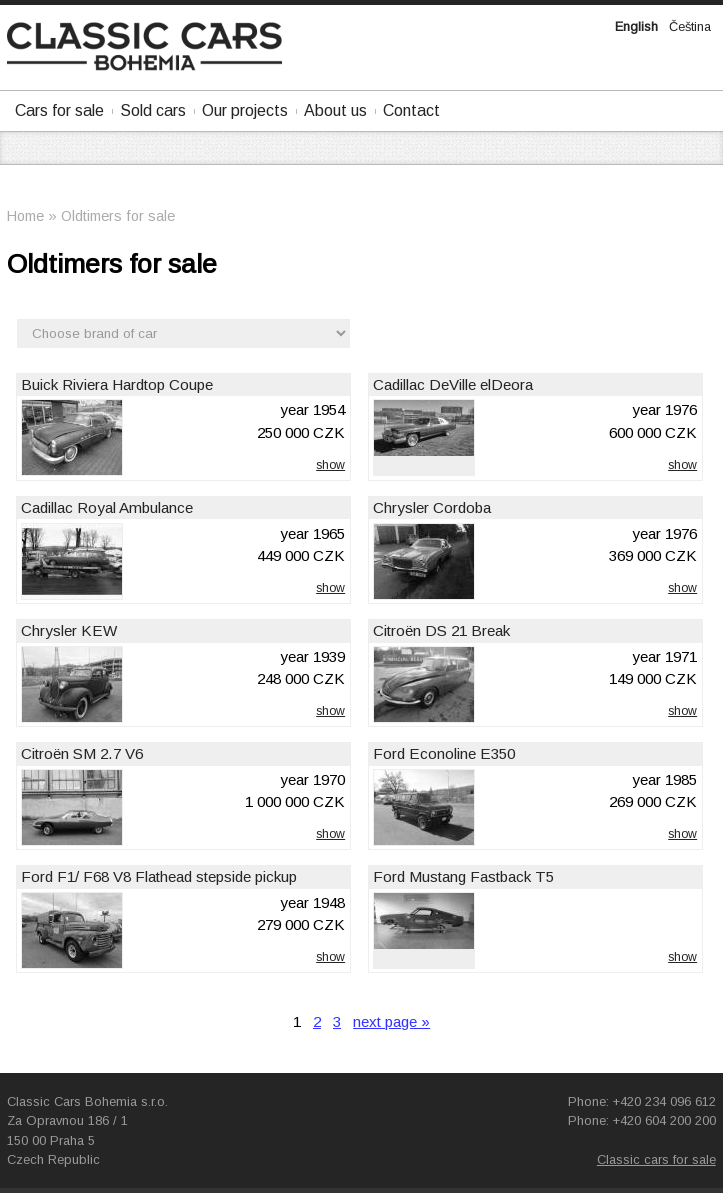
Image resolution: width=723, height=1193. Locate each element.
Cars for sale (59, 110)
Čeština (690, 26)
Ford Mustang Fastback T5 (463, 876)
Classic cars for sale (656, 1159)
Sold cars (153, 110)
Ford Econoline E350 (444, 753)
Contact (411, 110)
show (330, 465)
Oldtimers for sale (118, 216)
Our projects (245, 110)
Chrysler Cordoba (432, 507)
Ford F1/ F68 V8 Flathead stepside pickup (159, 876)
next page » (391, 1021)
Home (25, 216)
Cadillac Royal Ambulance (107, 507)
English (636, 26)
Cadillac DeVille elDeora (453, 384)
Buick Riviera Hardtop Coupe (117, 384)
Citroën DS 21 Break (441, 630)
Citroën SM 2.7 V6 (82, 753)
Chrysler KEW (69, 630)
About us (335, 110)
